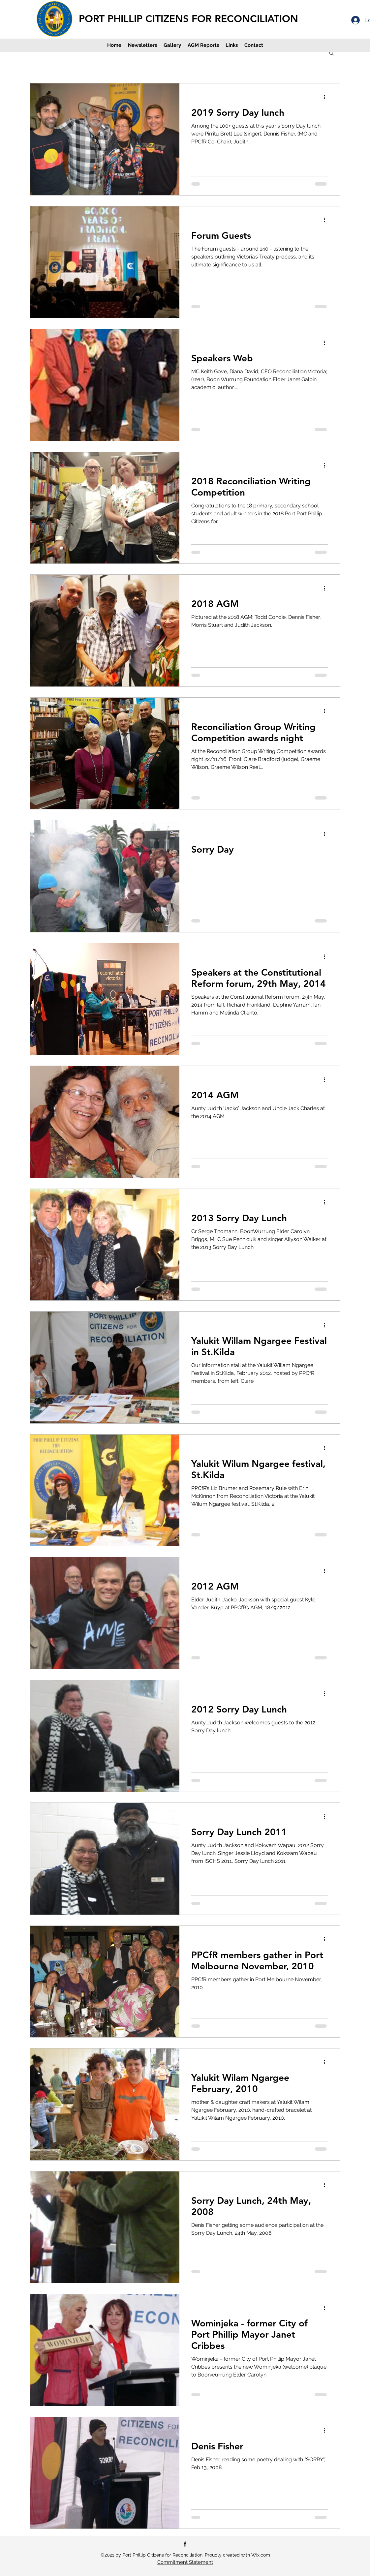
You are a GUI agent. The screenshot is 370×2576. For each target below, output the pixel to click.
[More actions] (327, 97)
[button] (331, 53)
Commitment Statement (185, 2562)
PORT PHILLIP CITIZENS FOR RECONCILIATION (188, 19)
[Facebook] (185, 2544)
